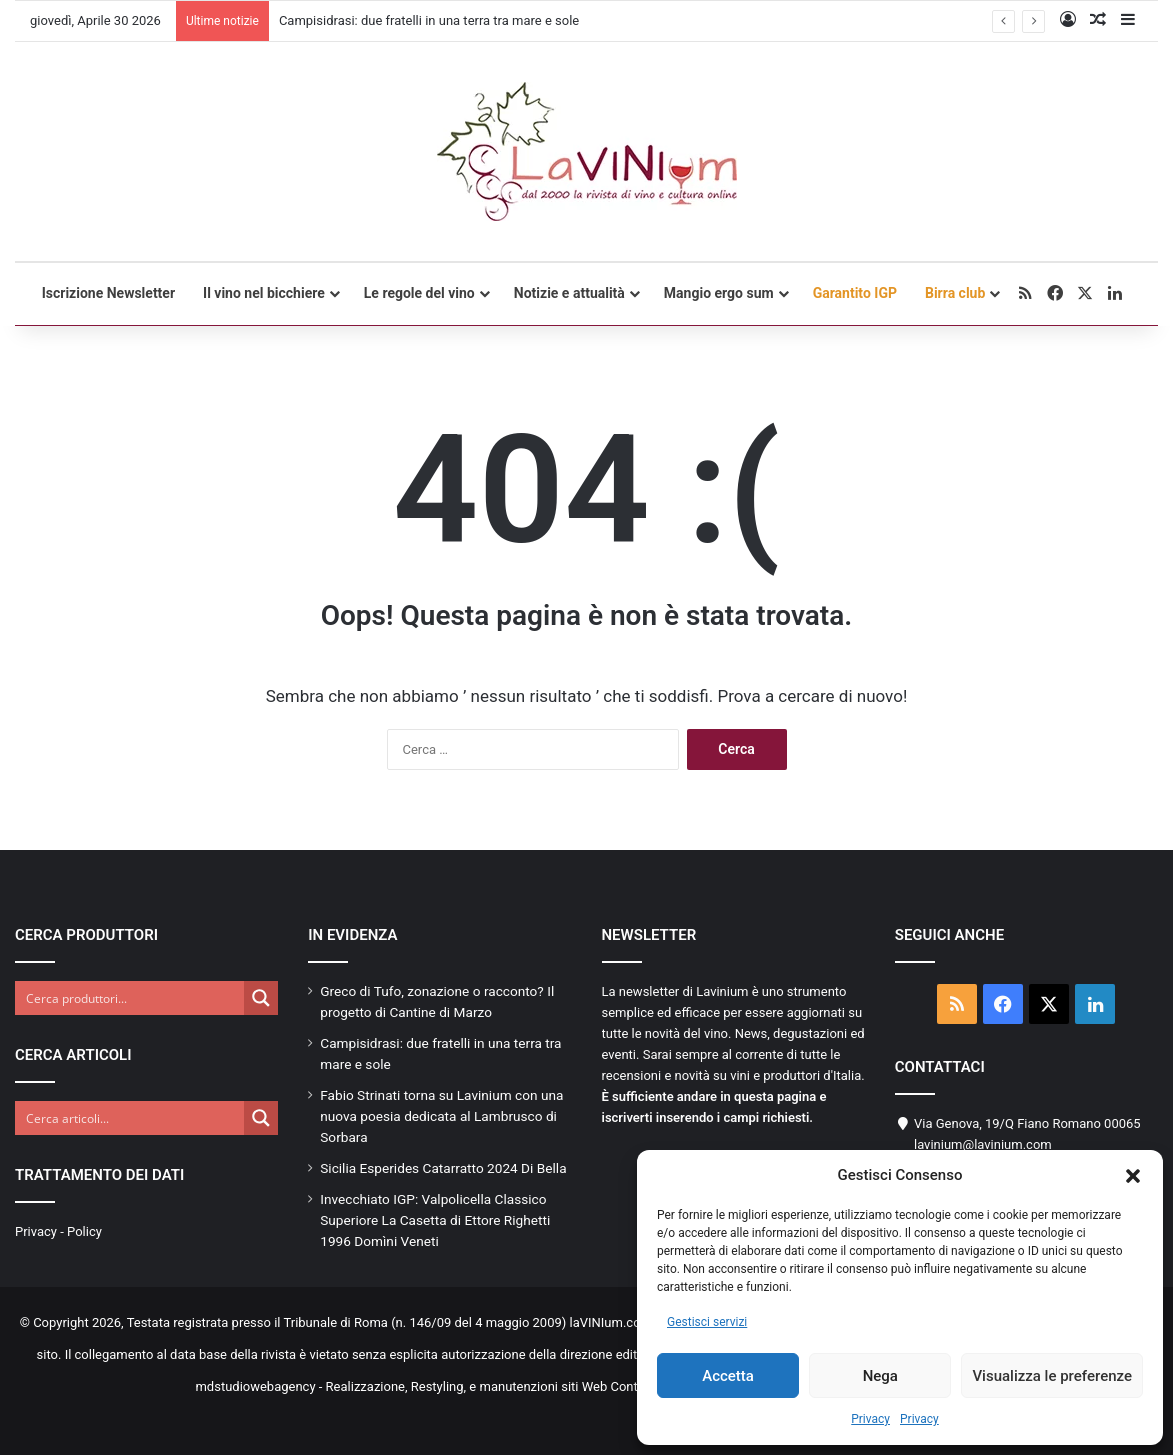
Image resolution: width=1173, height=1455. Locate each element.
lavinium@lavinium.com (983, 1144)
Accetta (728, 1376)
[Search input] (130, 998)
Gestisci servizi (707, 1322)
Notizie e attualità (569, 293)
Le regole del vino (419, 293)
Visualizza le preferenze (1052, 1376)
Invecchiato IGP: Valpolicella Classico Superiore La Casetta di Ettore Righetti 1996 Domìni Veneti (435, 1220)
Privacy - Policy (58, 1231)
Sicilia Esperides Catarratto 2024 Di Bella (443, 1168)
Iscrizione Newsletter (108, 293)
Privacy (870, 1419)
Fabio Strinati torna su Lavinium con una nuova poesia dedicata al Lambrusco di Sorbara (441, 1116)
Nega (880, 1376)
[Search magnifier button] (261, 998)
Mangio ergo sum (719, 293)
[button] (1133, 1176)
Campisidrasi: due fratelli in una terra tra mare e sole (429, 20)
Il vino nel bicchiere (264, 293)
